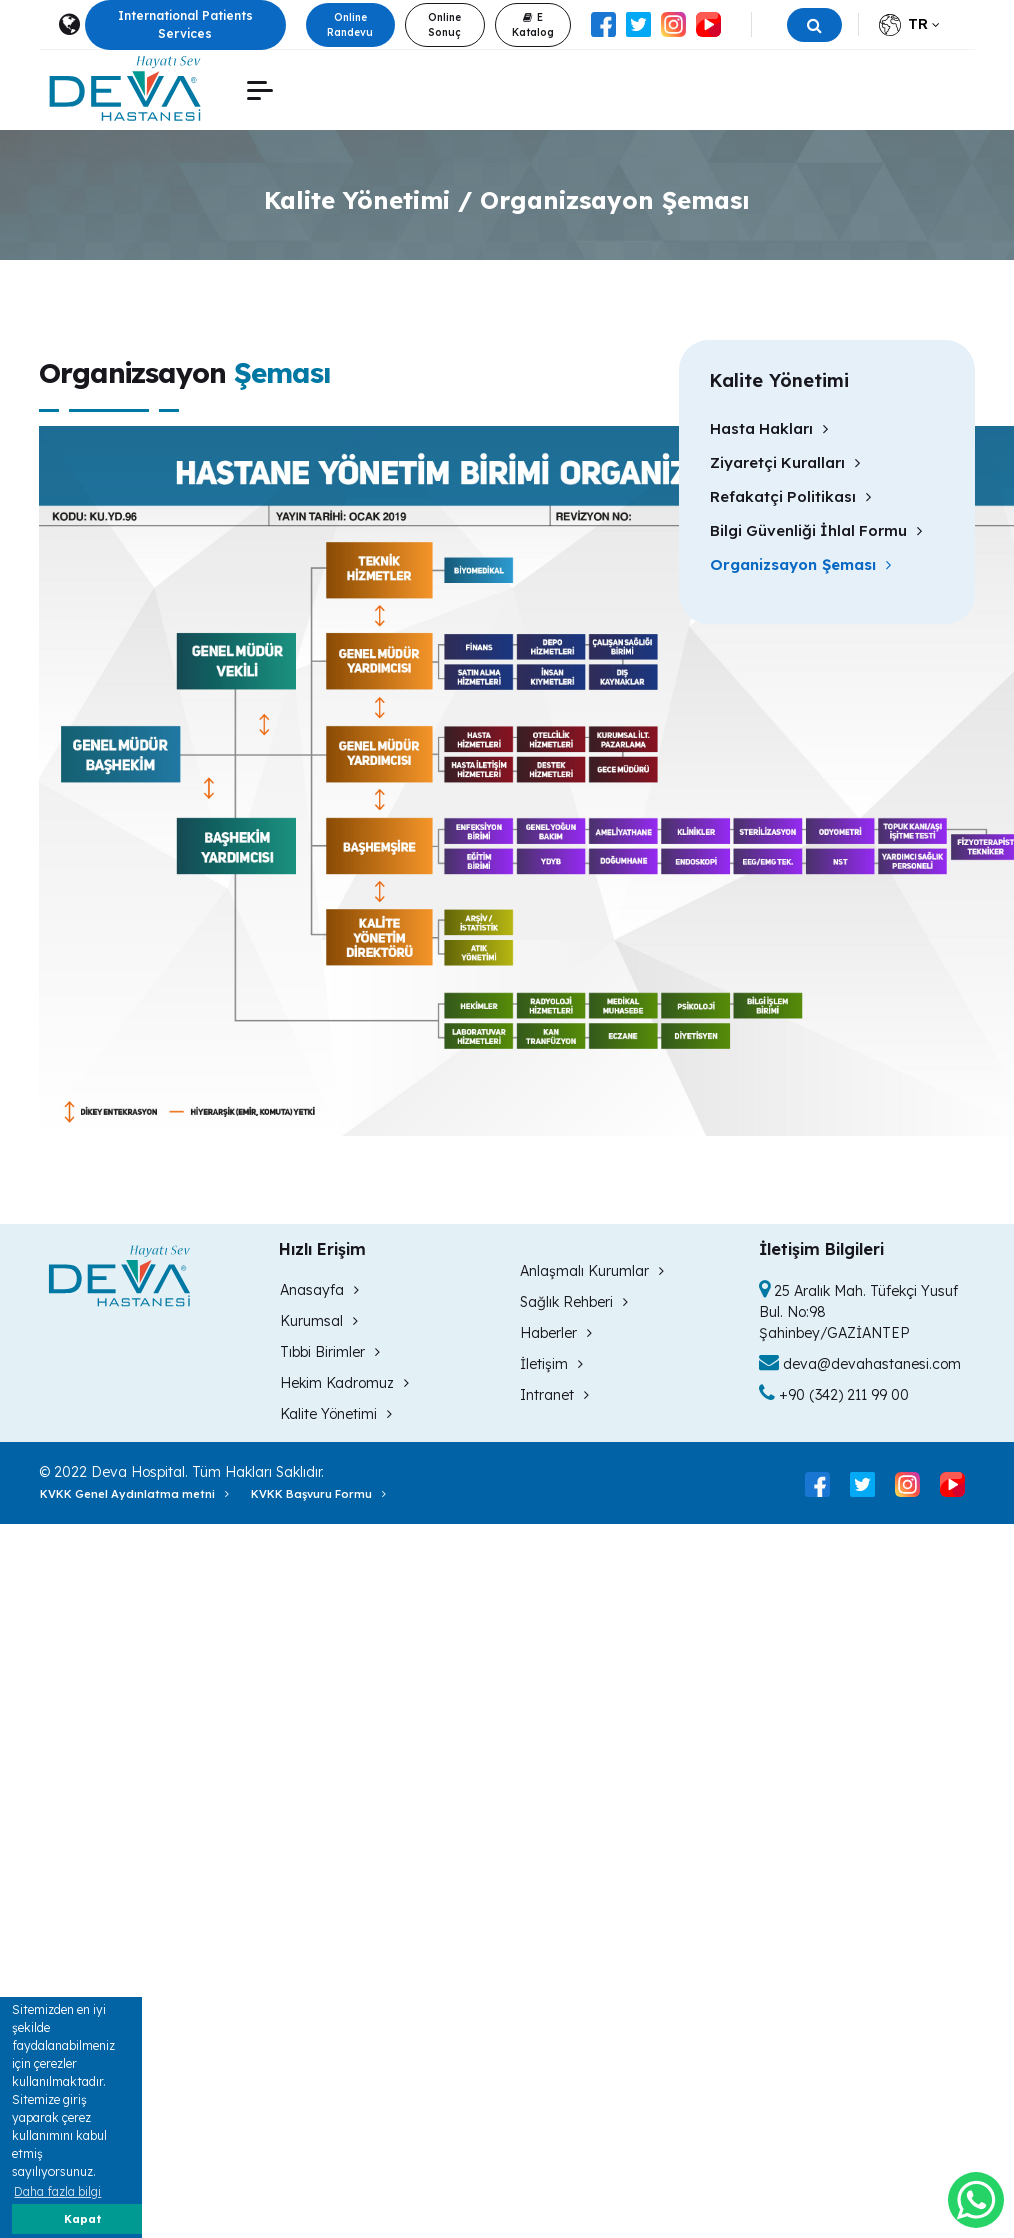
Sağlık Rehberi (574, 1302)
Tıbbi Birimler (330, 1352)
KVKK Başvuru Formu (318, 1494)
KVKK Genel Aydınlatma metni (134, 1494)
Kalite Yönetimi (336, 1414)
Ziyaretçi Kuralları (785, 462)
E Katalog (533, 25)
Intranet (554, 1395)
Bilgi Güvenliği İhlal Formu (816, 530)
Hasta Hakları (769, 428)
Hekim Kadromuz (344, 1383)
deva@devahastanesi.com (860, 1364)
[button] (260, 90)
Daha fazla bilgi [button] (57, 2191)
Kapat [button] (82, 2219)
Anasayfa (319, 1290)
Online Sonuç (444, 25)
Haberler (556, 1333)
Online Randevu (350, 25)
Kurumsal (319, 1321)
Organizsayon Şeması (800, 564)
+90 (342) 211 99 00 (834, 1395)
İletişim (551, 1364)
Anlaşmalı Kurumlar (592, 1271)
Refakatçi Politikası (790, 496)
